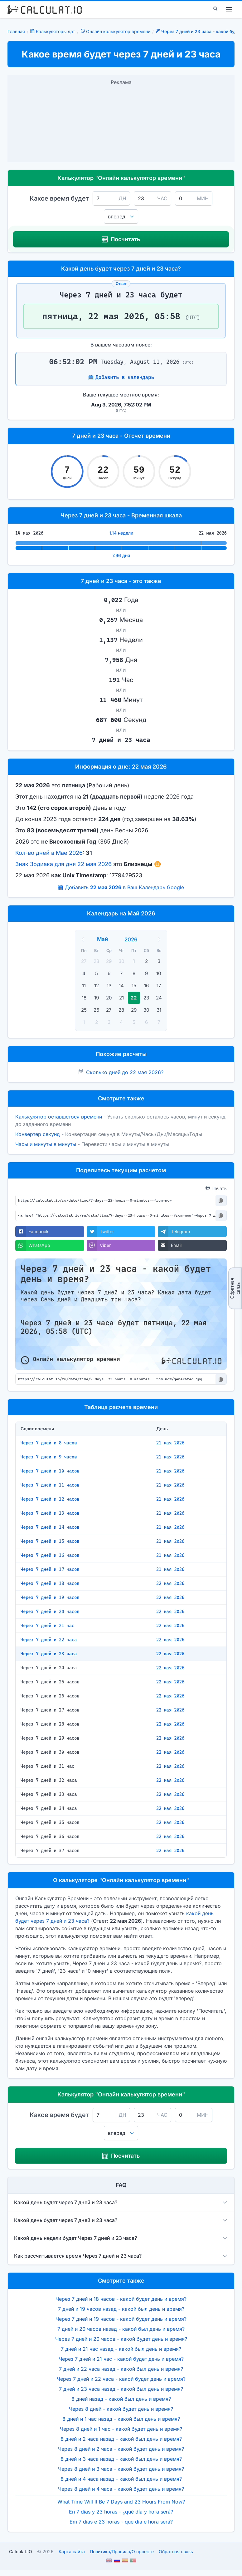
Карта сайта (72, 2551)
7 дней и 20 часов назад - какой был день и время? (121, 2329)
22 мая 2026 (170, 1583)
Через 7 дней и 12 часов (50, 1499)
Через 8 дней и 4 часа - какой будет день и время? (121, 2489)
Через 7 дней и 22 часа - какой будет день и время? (121, 2379)
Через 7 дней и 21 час (47, 1625)
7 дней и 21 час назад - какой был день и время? (121, 2349)
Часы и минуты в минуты (45, 1144)
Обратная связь (235, 1288)
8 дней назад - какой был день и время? (121, 2399)
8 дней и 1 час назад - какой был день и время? (121, 2419)
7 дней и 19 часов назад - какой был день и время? (121, 2309)
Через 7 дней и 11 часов (50, 1484)
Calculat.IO (20, 2551)
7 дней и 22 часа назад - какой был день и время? (121, 2369)
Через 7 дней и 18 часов (50, 1583)
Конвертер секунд (37, 1134)
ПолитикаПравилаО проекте (122, 2551)
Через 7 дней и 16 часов (50, 1555)
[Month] (110, 939)
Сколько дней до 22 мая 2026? (124, 1072)
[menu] (229, 10)
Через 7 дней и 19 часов (50, 1597)
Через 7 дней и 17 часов (50, 1569)
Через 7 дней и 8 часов (49, 1442)
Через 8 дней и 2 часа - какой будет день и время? (121, 2449)
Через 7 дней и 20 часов (50, 1611)
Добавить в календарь (124, 377)
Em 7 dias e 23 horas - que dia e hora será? (121, 2522)
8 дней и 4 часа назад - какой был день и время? (121, 2479)
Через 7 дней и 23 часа (49, 1653)
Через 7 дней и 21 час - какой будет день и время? (121, 2359)
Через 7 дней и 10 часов (50, 1470)
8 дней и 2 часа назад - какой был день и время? (121, 2439)
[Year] (134, 939)
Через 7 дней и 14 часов (50, 1527)
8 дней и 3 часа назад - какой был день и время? (121, 2459)
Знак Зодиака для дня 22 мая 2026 (63, 864)
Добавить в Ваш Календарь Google (124, 887)
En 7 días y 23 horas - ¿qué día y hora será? (121, 2512)
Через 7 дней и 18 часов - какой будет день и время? (121, 2299)
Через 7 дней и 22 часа (49, 1639)
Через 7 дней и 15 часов (50, 1541)
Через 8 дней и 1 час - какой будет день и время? (121, 2429)
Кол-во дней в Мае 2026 (49, 853)
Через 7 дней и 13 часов (50, 1513)
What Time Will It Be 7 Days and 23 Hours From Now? (121, 2502)
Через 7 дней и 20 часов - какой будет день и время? (121, 2339)
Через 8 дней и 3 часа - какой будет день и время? (121, 2469)
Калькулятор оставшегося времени (58, 1117)
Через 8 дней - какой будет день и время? (121, 2409)
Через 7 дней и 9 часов (49, 1456)
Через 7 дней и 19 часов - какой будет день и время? (121, 2319)
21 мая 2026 (170, 1442)
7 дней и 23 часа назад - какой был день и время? (121, 2389)
